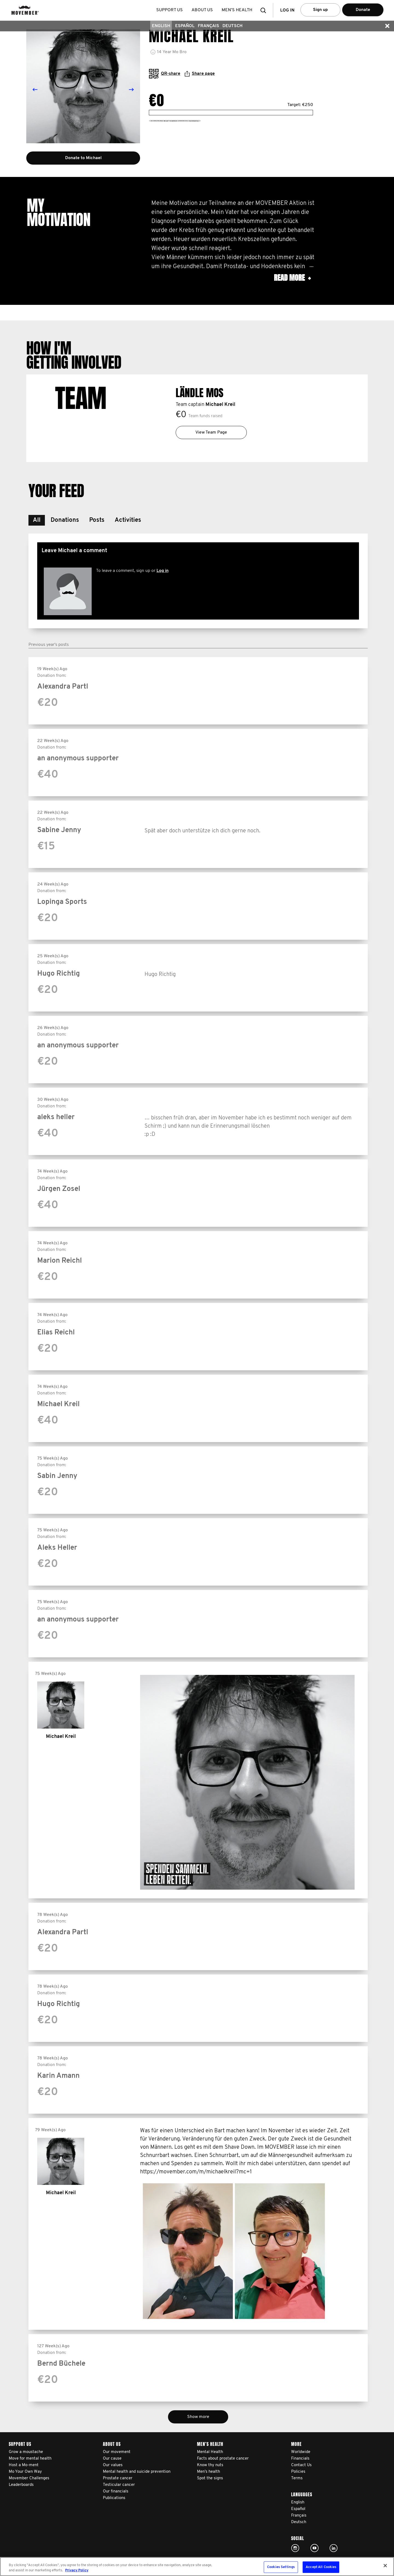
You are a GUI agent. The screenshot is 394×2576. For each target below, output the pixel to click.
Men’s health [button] (237, 10)
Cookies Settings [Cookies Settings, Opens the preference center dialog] (281, 2567)
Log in (163, 571)
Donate (363, 10)
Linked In (333, 2548)
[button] (265, 10)
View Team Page (211, 432)
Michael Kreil (220, 404)
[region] (197, 2566)
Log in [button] (287, 10)
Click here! (295, 2548)
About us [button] (202, 10)
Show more (198, 2417)
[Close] (385, 2566)
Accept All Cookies (321, 2567)
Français (208, 26)
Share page (200, 74)
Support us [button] (169, 10)
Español (185, 26)
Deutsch (232, 26)
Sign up (320, 10)
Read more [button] (292, 278)
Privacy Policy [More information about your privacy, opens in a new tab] (76, 2570)
